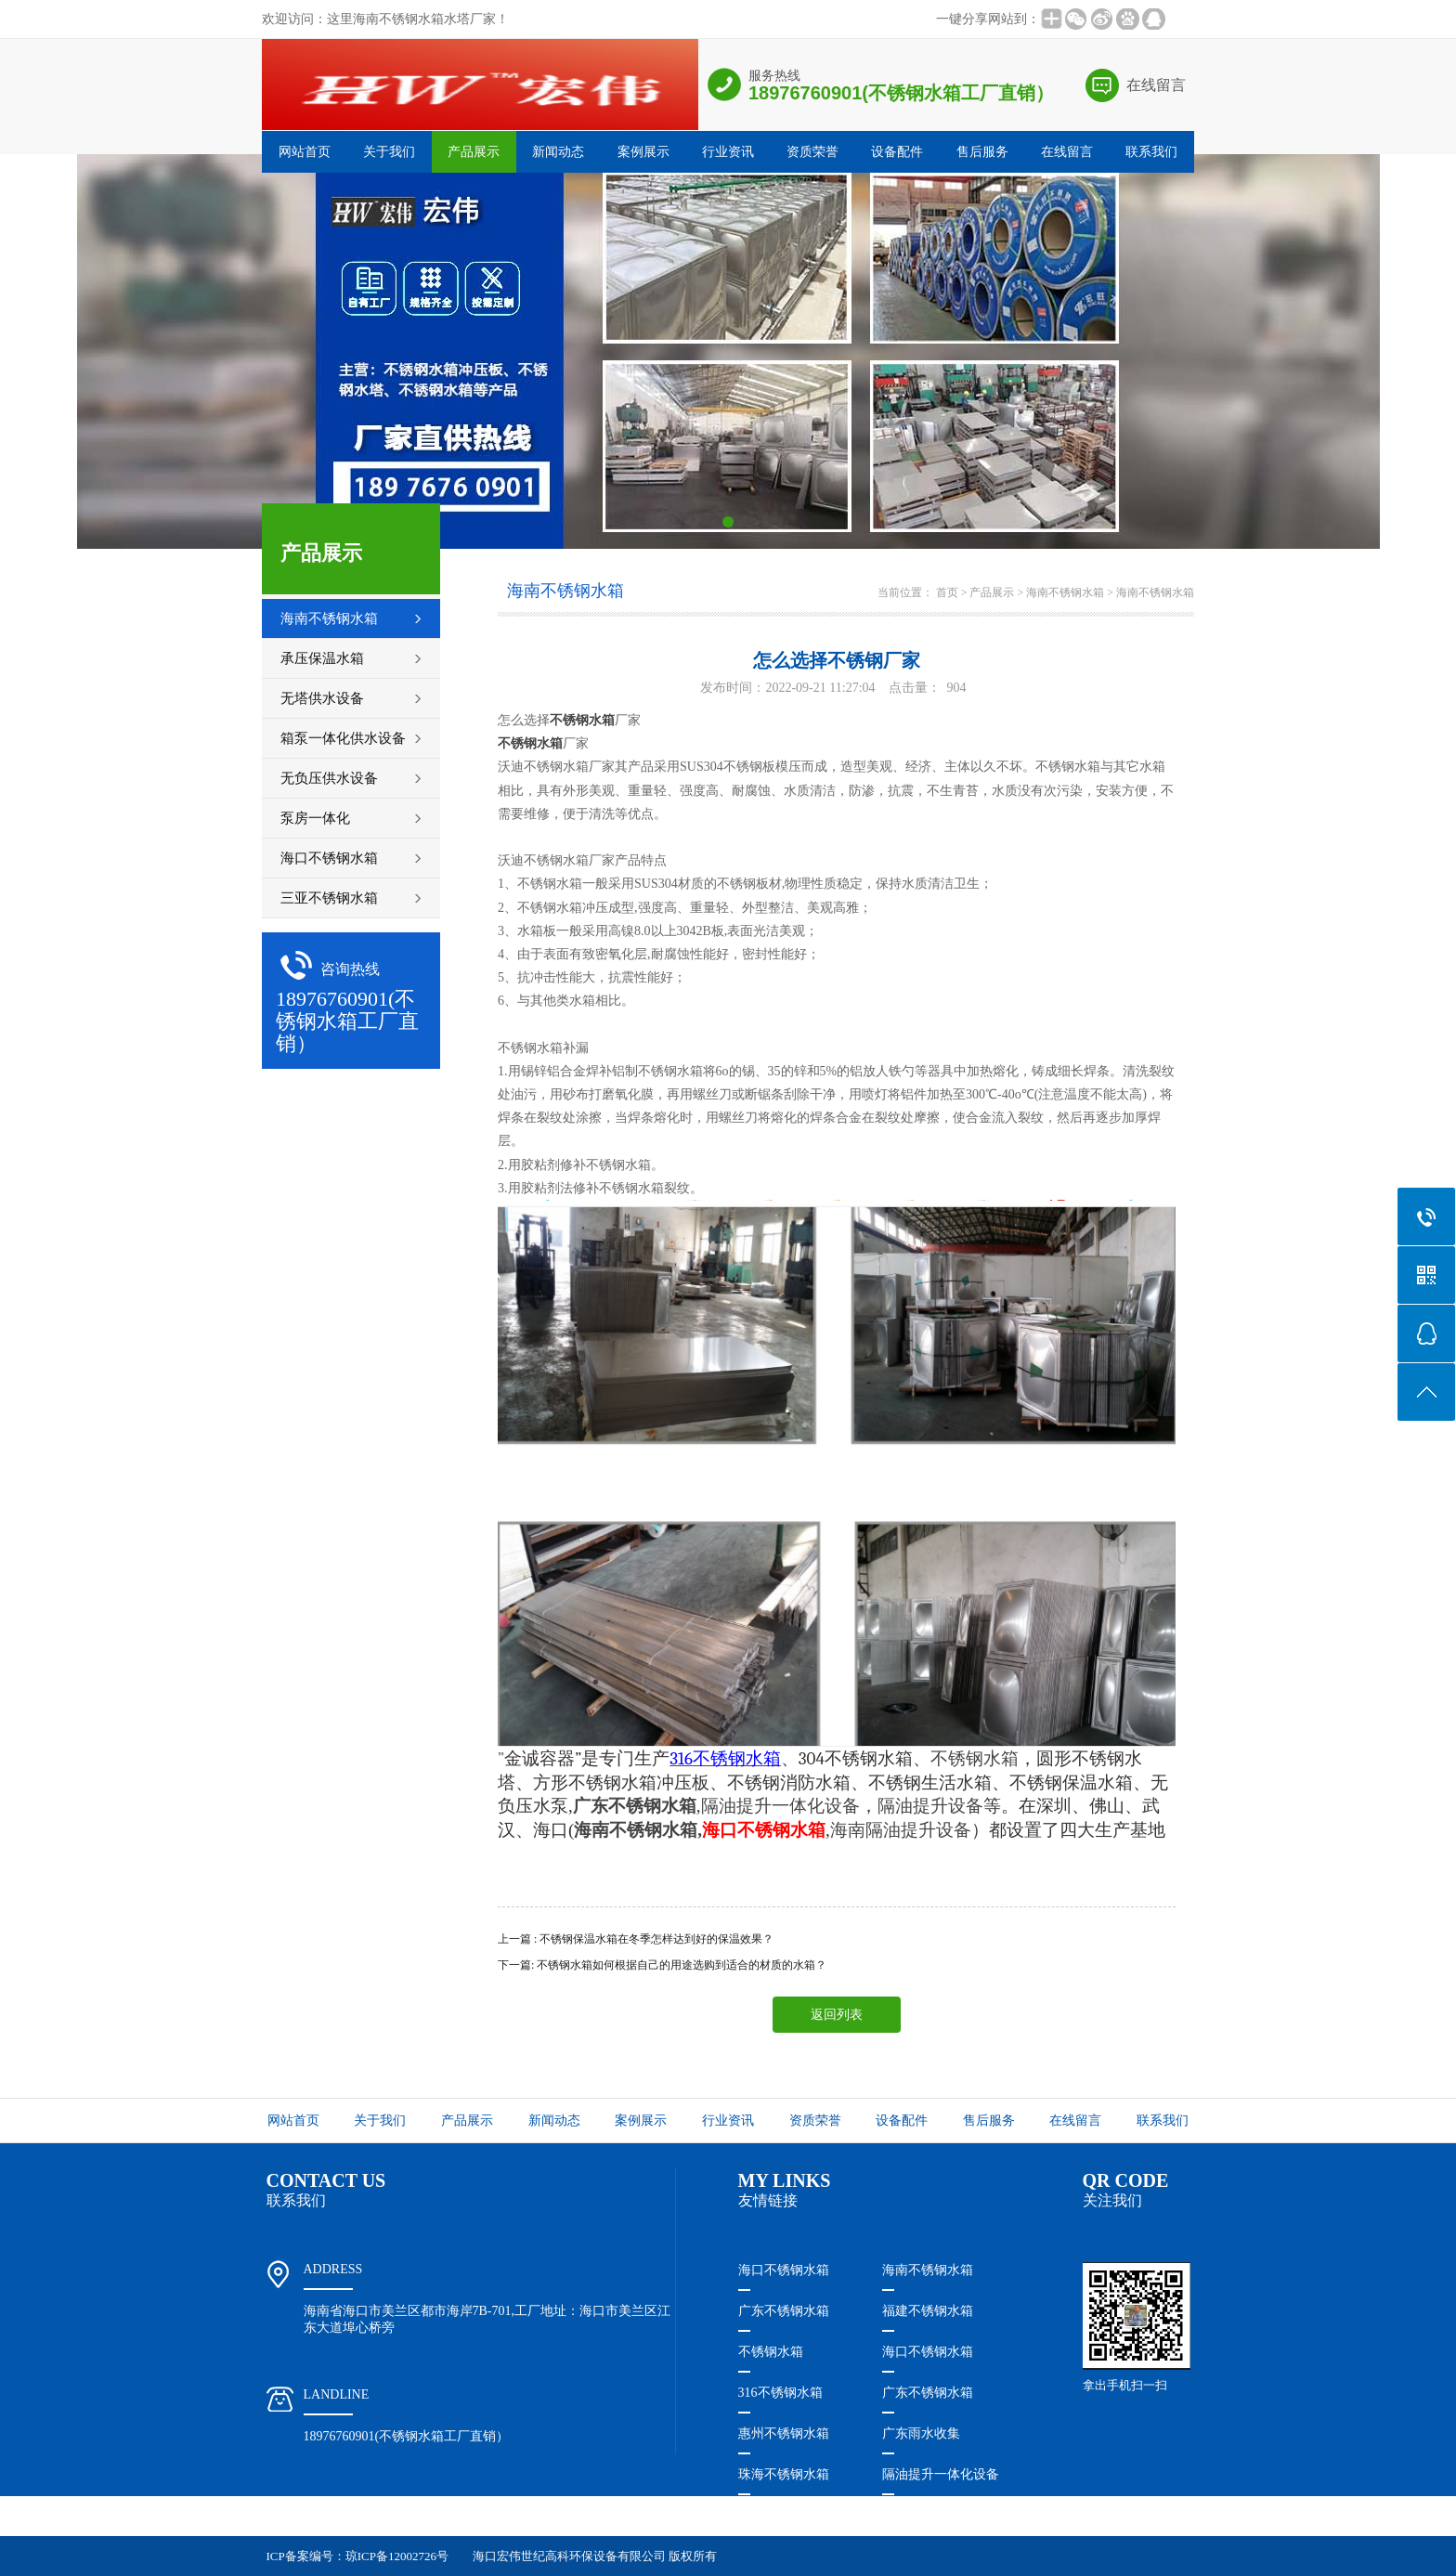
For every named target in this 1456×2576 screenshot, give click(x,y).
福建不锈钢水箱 (927, 2311)
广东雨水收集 (921, 2433)
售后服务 (982, 152)
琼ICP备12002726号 (396, 2556)
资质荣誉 (812, 152)
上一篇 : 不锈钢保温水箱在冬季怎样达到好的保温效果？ (636, 1938)
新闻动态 (558, 152)
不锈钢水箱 (770, 2352)
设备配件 (897, 152)
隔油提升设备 (930, 1805)
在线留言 (1156, 85)
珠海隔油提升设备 (790, 2515)
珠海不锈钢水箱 (783, 2474)
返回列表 (837, 2015)
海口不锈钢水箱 (783, 2270)
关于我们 (389, 152)
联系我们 (1151, 152)
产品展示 (474, 152)
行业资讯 (728, 152)
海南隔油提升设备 (900, 1830)
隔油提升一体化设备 (780, 1805)
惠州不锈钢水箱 (783, 2433)
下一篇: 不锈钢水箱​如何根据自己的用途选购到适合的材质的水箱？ (662, 1964)
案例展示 (644, 152)
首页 (947, 592)
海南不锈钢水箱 (1065, 592)
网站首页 (305, 152)
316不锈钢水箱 (780, 2393)
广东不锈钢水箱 (783, 2311)
